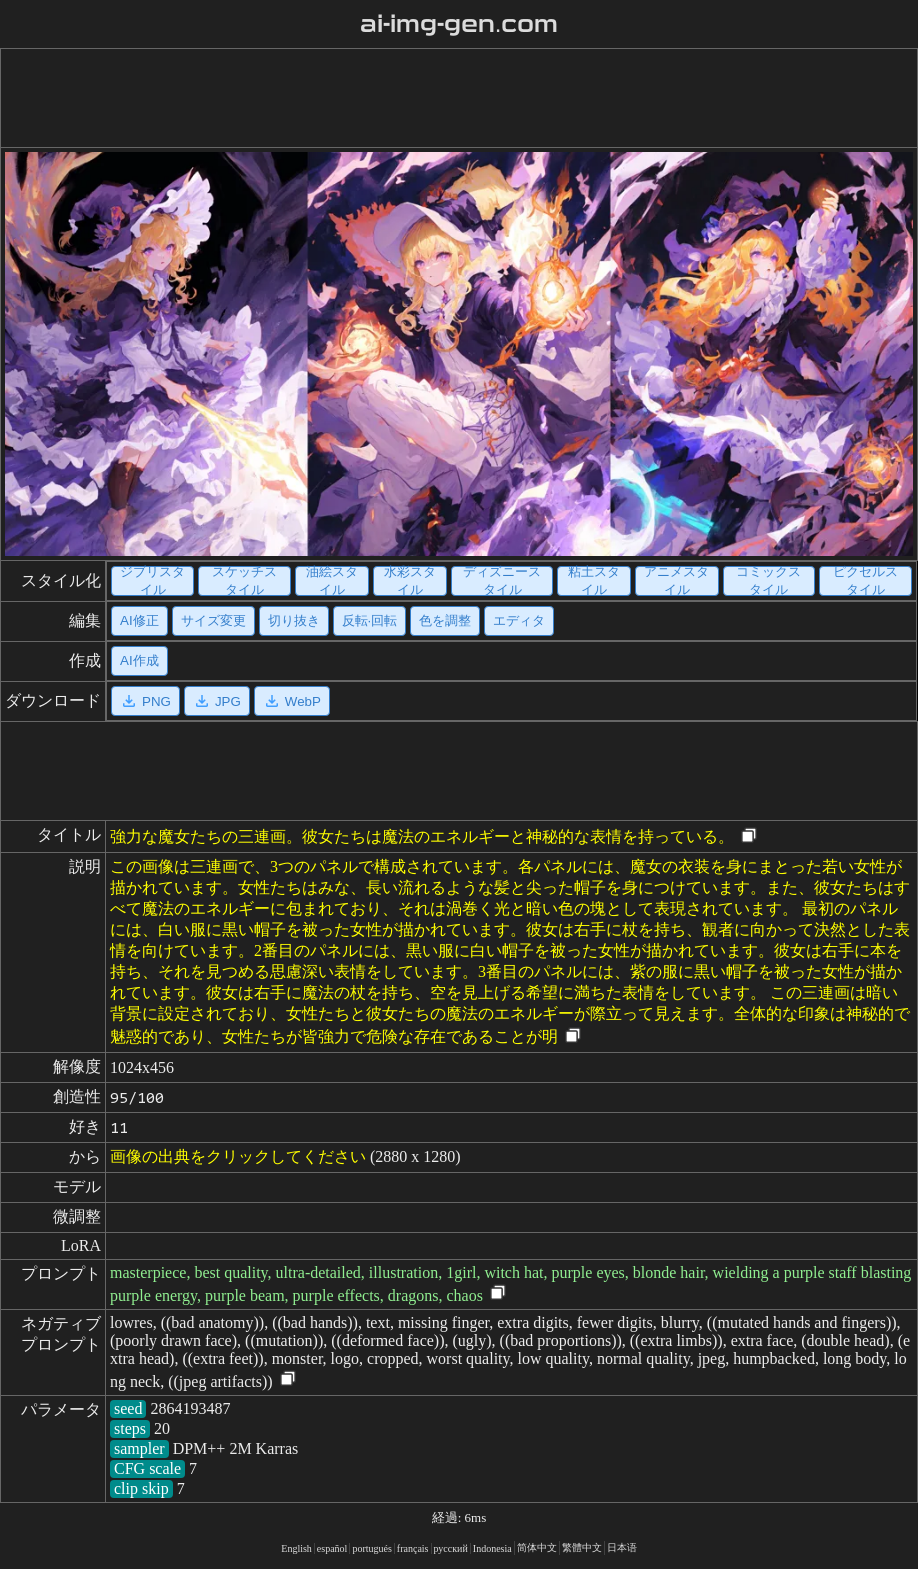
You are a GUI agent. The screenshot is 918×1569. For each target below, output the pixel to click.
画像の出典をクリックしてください (238, 1156)
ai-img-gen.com (459, 24)
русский (451, 1548)
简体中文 (537, 1547)
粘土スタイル (594, 581)
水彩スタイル (410, 581)
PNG (145, 701)
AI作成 (139, 660)
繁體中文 (582, 1547)
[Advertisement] (455, 98)
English (296, 1548)
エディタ (519, 620)
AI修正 (139, 620)
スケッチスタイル (244, 581)
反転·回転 (370, 620)
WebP (292, 701)
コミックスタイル (768, 581)
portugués (371, 1548)
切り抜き (294, 620)
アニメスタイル (676, 581)
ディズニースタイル (502, 581)
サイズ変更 (213, 620)
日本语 (622, 1547)
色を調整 (445, 620)
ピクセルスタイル (865, 581)
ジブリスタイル (152, 581)
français (413, 1548)
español (332, 1548)
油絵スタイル (332, 581)
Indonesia (492, 1548)
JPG (217, 701)
